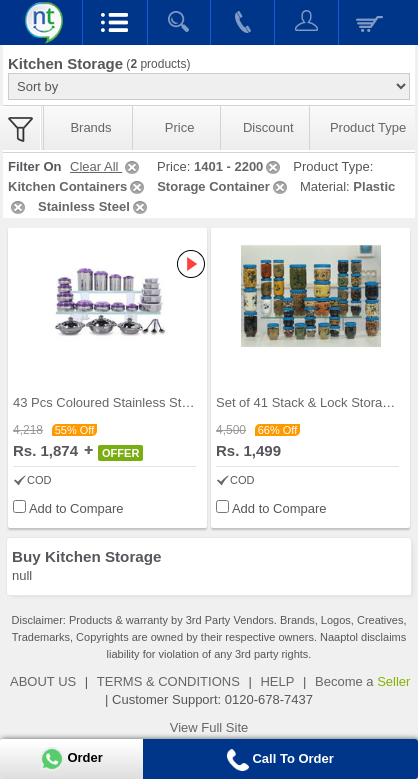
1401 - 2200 (238, 166)
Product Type (368, 127)
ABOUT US (43, 681)
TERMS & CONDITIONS (168, 681)
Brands (90, 127)
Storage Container (223, 186)
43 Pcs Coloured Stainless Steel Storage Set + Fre (159, 402)
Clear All (106, 166)
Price (180, 127)
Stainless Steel (94, 206)
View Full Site (209, 727)
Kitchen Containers (77, 186)
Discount (268, 127)
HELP (277, 681)
